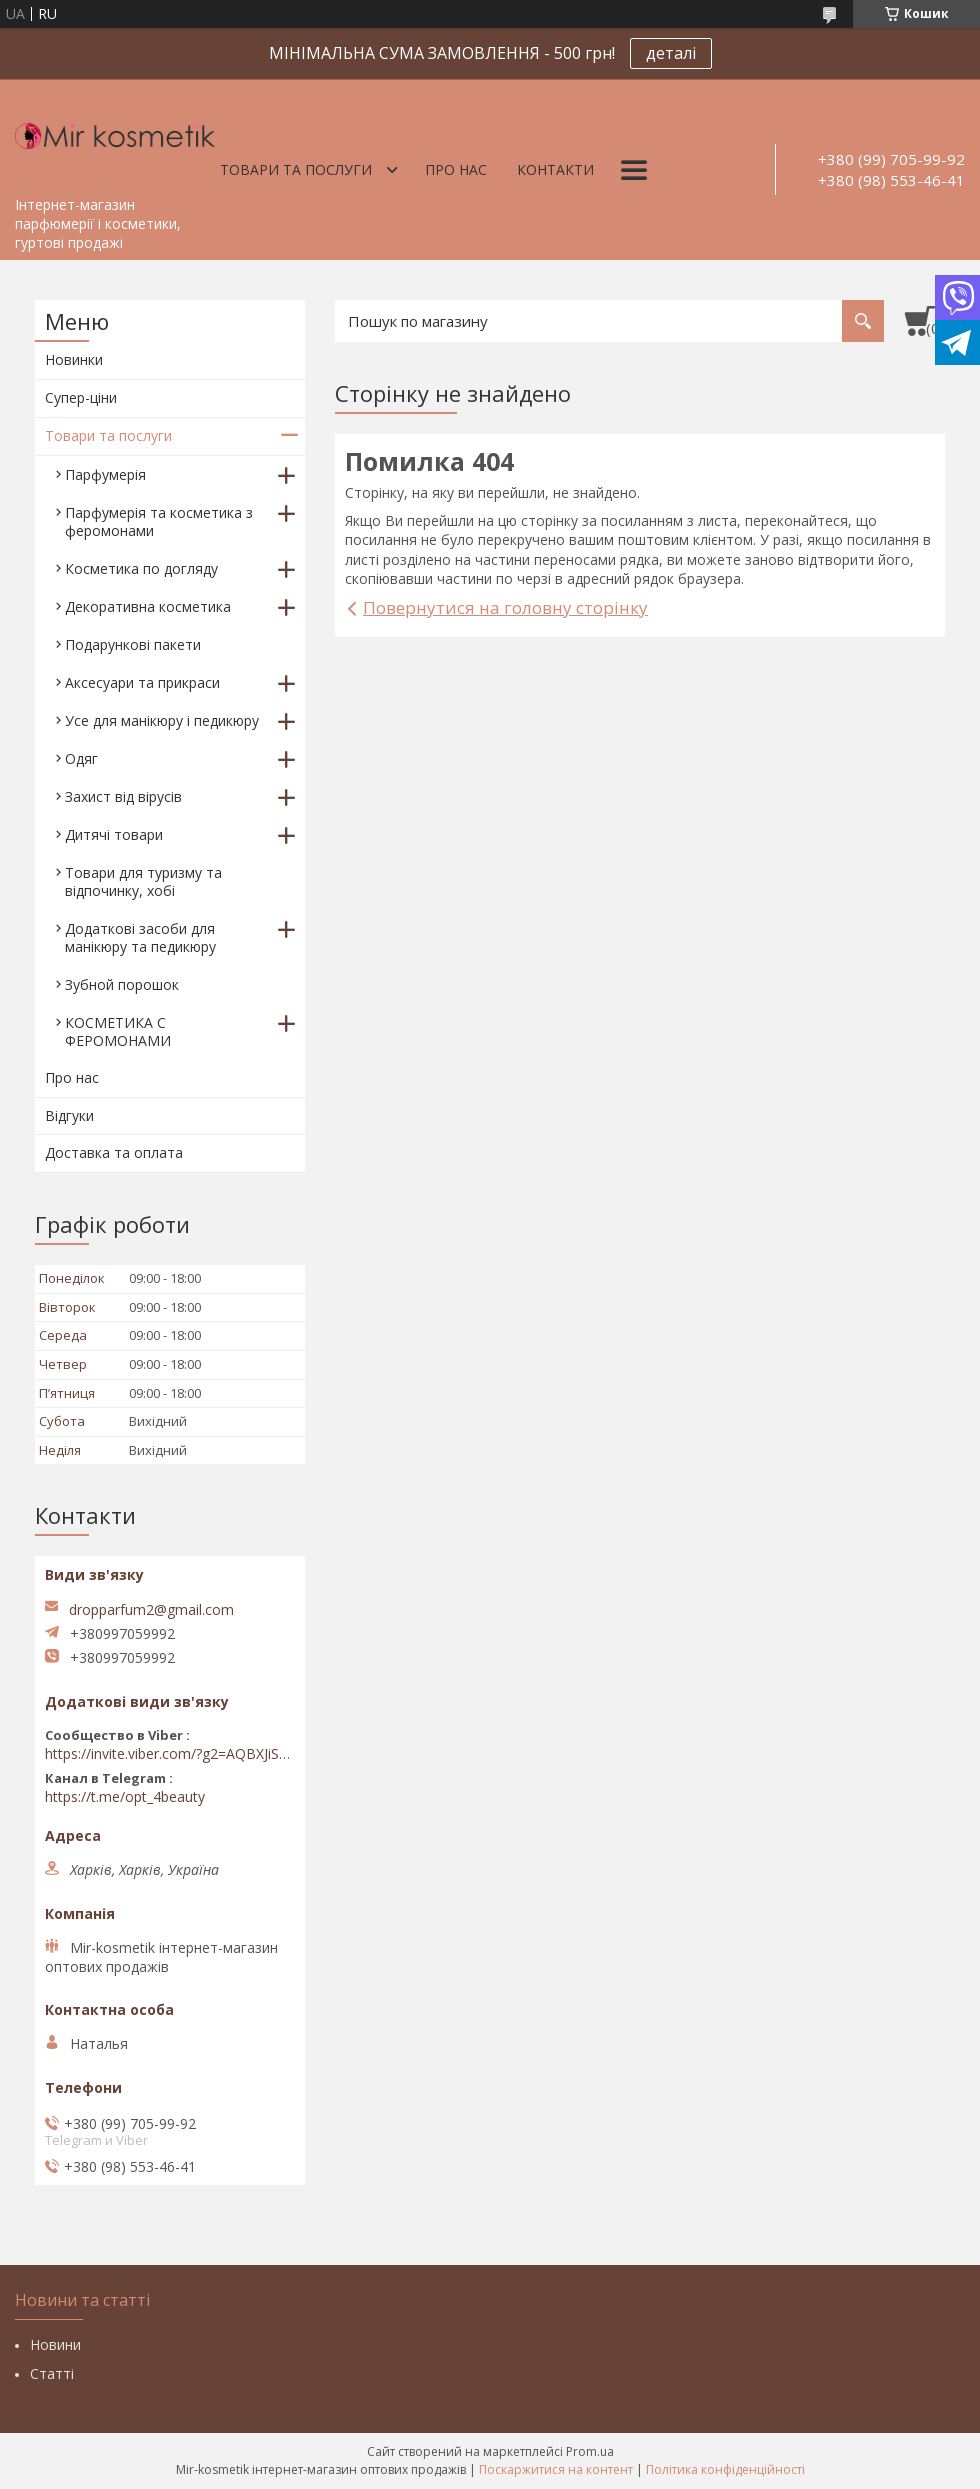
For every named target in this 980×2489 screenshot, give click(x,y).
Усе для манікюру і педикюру (162, 720)
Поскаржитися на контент (556, 2469)
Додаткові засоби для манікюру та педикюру (140, 937)
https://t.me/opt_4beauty (125, 1797)
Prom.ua (590, 2451)
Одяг (81, 758)
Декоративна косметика (148, 606)
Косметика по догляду (141, 568)
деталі (671, 53)
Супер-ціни (81, 397)
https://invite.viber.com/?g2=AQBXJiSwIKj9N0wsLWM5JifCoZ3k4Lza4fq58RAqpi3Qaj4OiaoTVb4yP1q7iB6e (170, 1754)
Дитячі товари (114, 834)
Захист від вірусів (123, 796)
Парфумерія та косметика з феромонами (159, 521)
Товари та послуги (296, 169)
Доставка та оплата (114, 1152)
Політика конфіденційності (725, 2469)
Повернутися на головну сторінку (505, 607)
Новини (55, 2344)
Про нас (456, 169)
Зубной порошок (122, 984)
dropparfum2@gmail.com (151, 1610)
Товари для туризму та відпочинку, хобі (143, 881)
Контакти (555, 169)
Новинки (74, 359)
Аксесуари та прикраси (142, 682)
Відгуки (69, 1115)
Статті (52, 2373)
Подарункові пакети (133, 644)
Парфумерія (105, 474)
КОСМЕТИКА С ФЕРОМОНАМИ (118, 1031)
